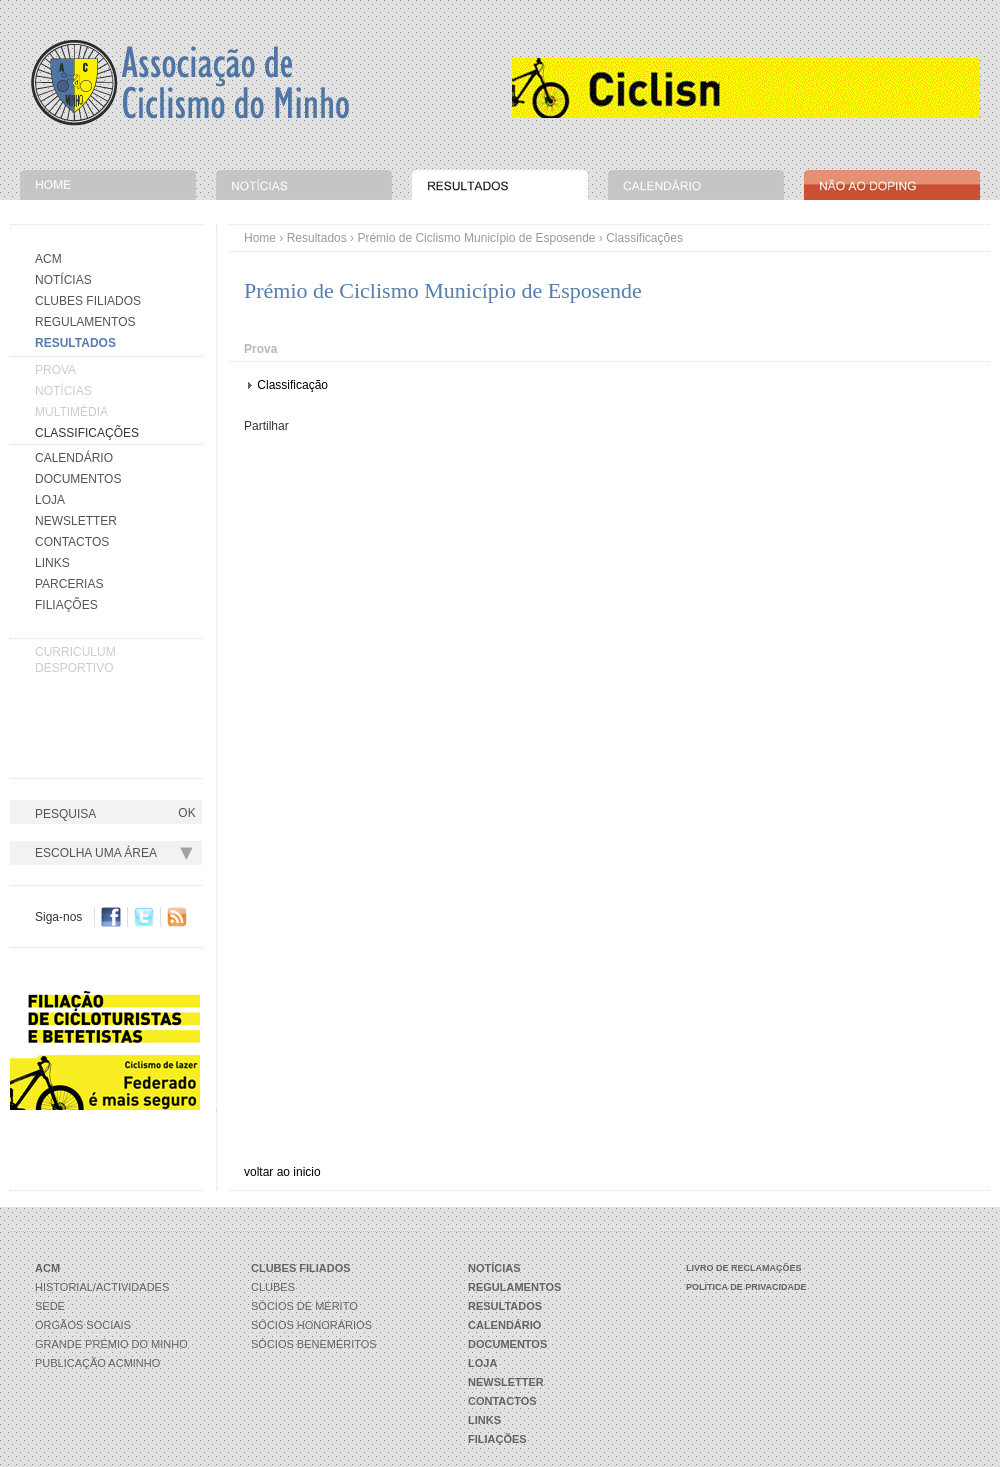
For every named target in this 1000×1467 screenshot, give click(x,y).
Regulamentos (85, 322)
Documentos (78, 479)
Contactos (72, 542)
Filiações (66, 605)
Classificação (292, 385)
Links (52, 563)
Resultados (317, 238)
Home (260, 238)
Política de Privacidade (746, 1287)
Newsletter (76, 521)
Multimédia (71, 412)
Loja (50, 500)
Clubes (273, 1287)
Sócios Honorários (311, 1325)
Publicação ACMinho (97, 1363)
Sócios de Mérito (304, 1306)
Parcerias (69, 584)
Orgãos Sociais (83, 1325)
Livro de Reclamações (744, 1268)
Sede (50, 1306)
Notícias (63, 280)
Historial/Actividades (102, 1287)
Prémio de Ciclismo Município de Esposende (476, 238)
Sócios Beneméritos (314, 1344)
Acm (48, 259)
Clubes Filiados (88, 301)
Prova (55, 370)
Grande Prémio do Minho (111, 1344)
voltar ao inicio (282, 1172)
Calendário (74, 458)
